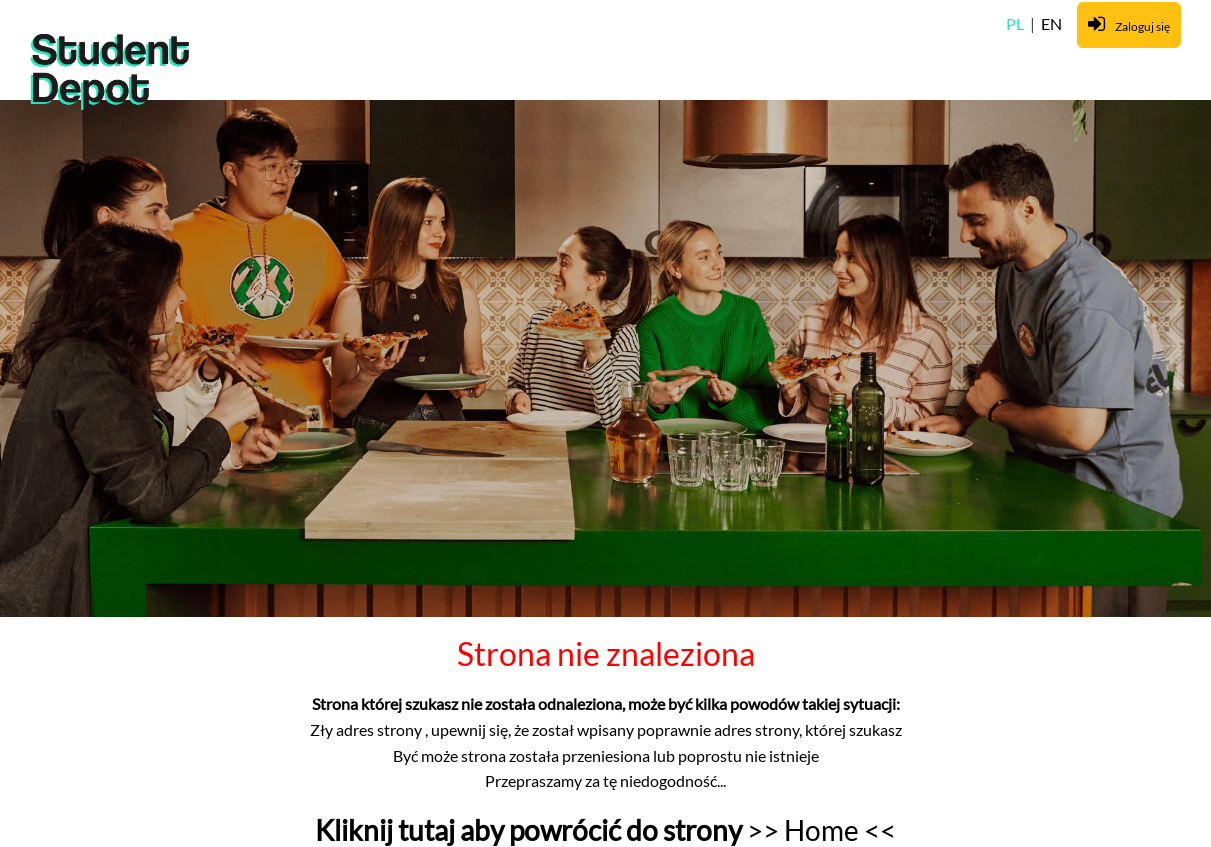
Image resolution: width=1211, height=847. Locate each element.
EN (1051, 23)
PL (1016, 23)
